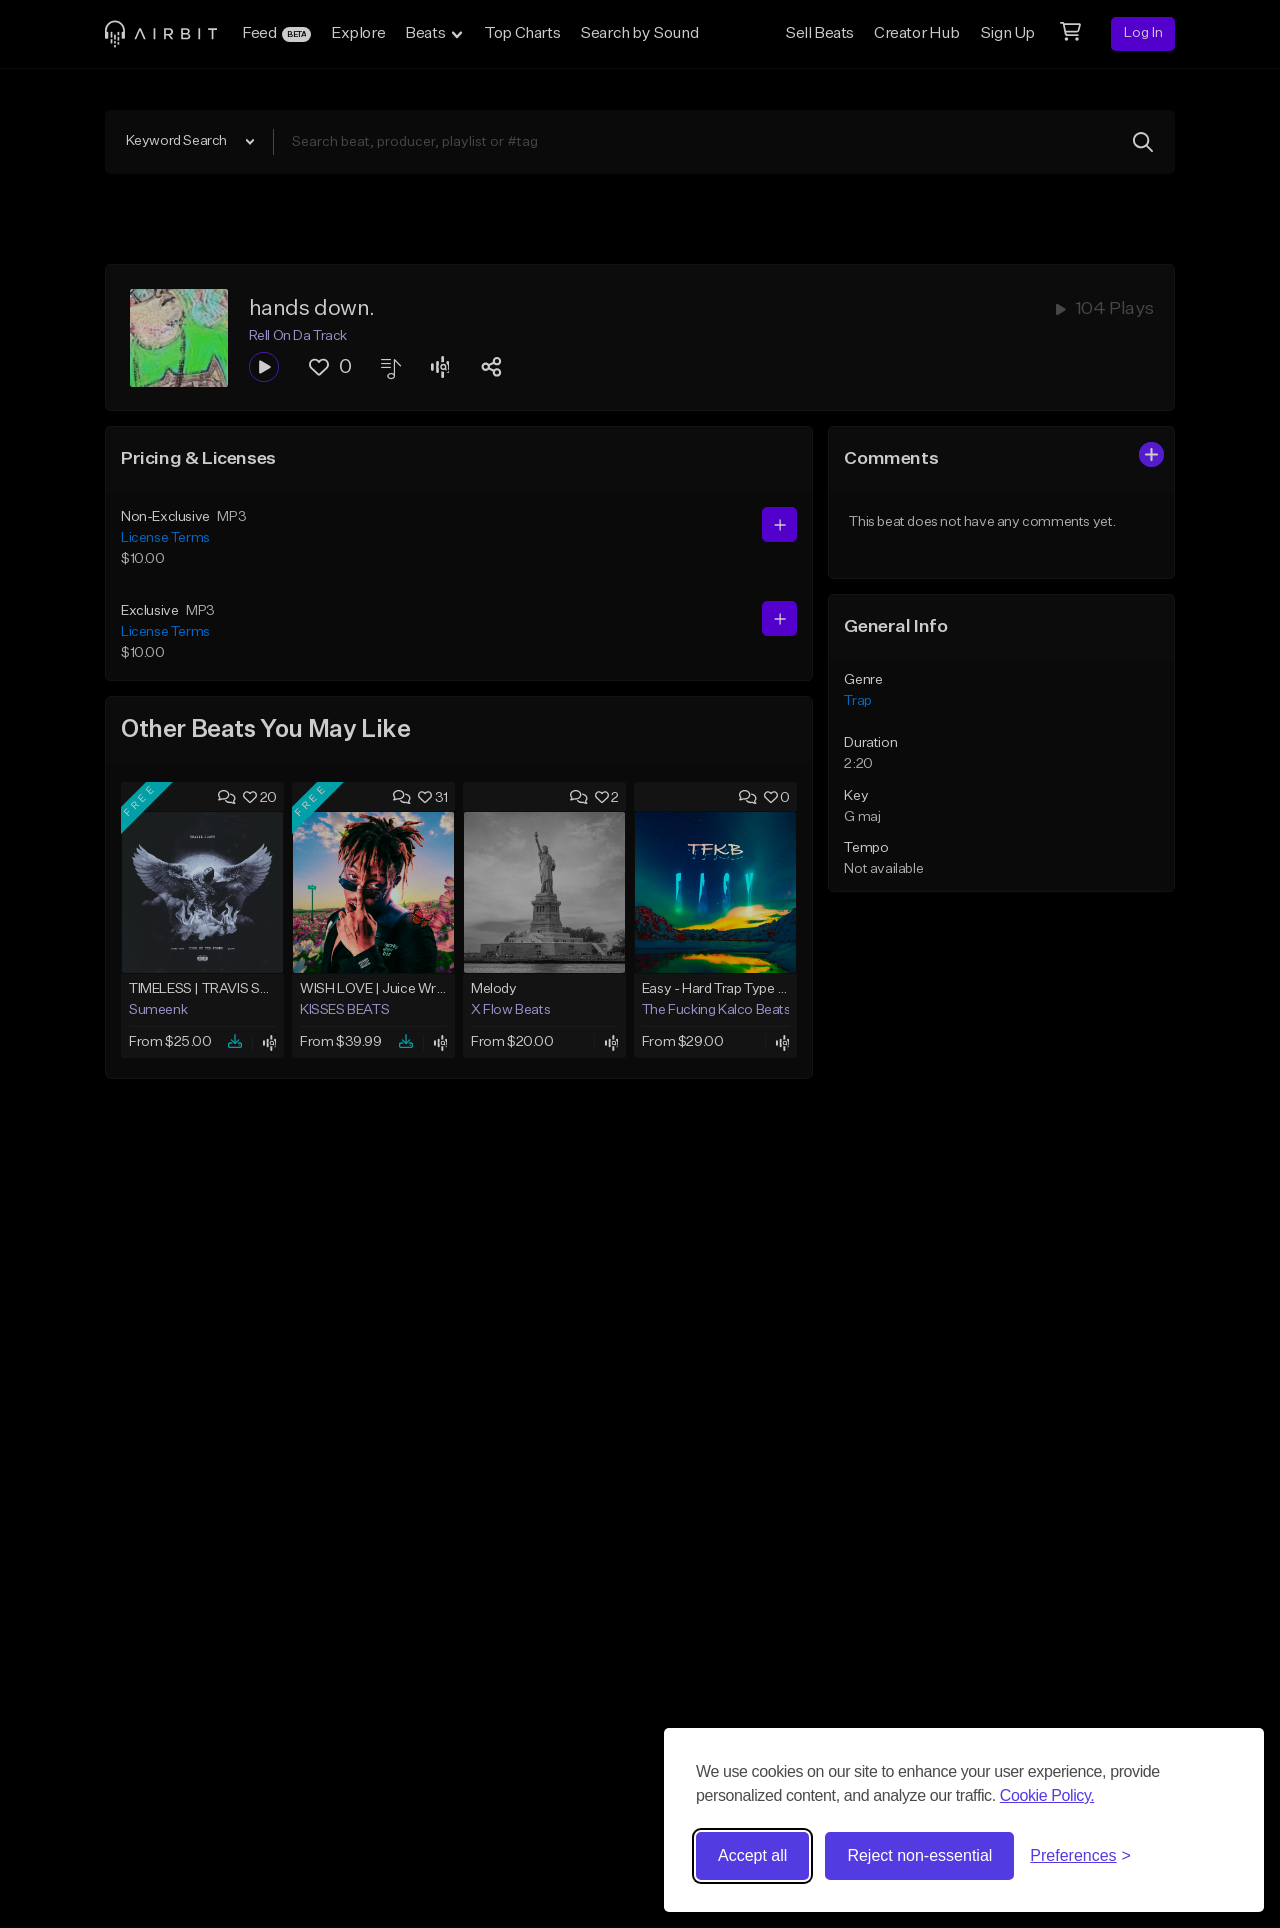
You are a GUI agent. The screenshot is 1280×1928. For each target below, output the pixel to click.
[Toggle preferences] (1080, 1856)
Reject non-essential (919, 1855)
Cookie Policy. (1047, 1795)
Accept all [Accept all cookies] (752, 1855)
